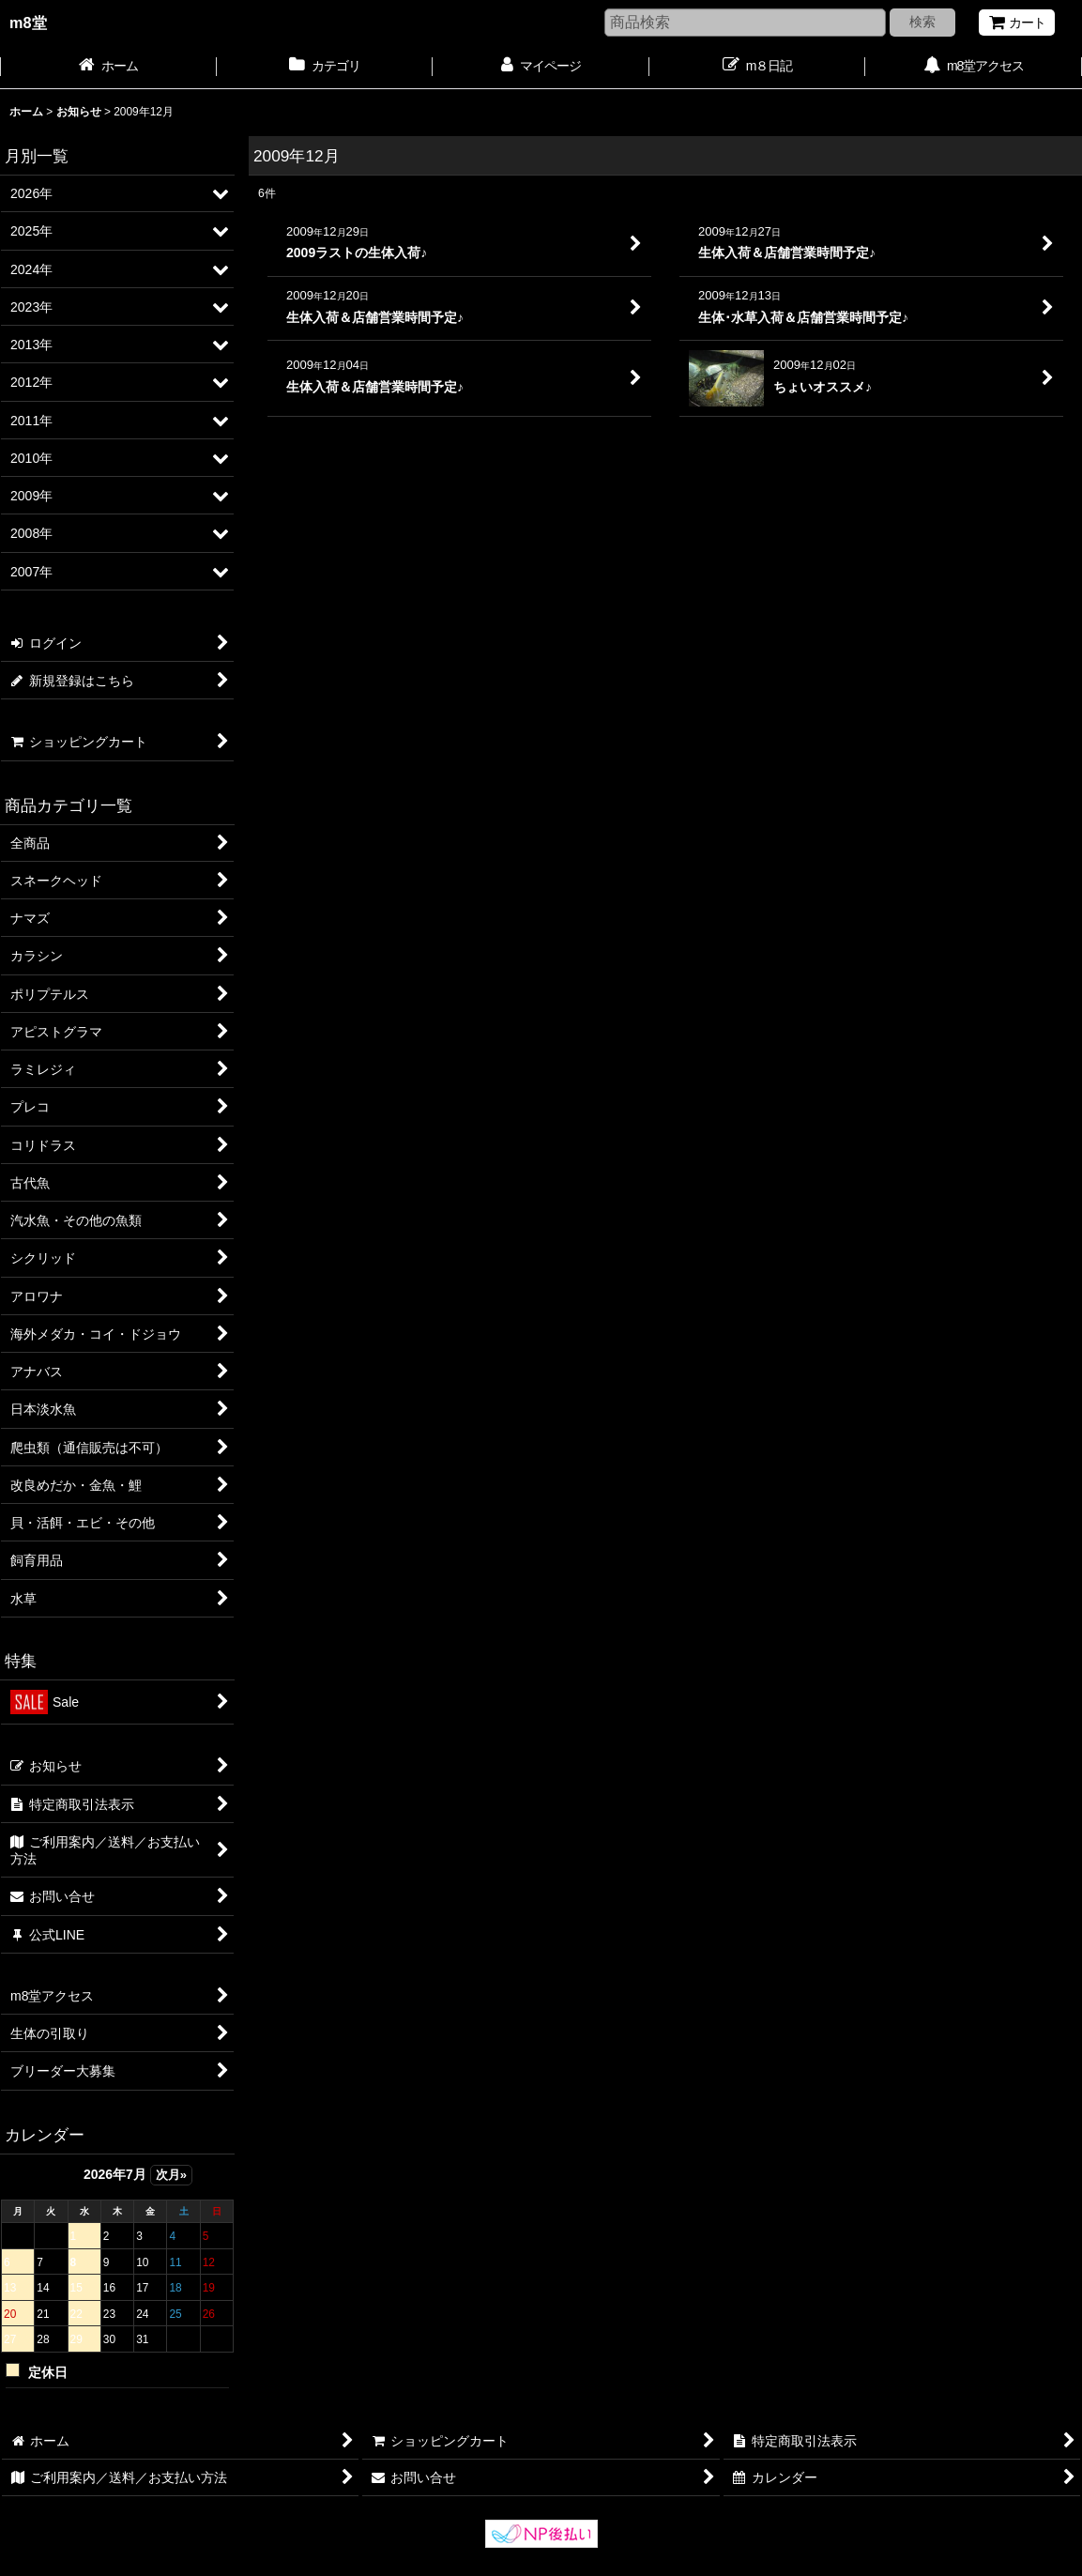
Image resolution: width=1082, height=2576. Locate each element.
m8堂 (28, 22)
